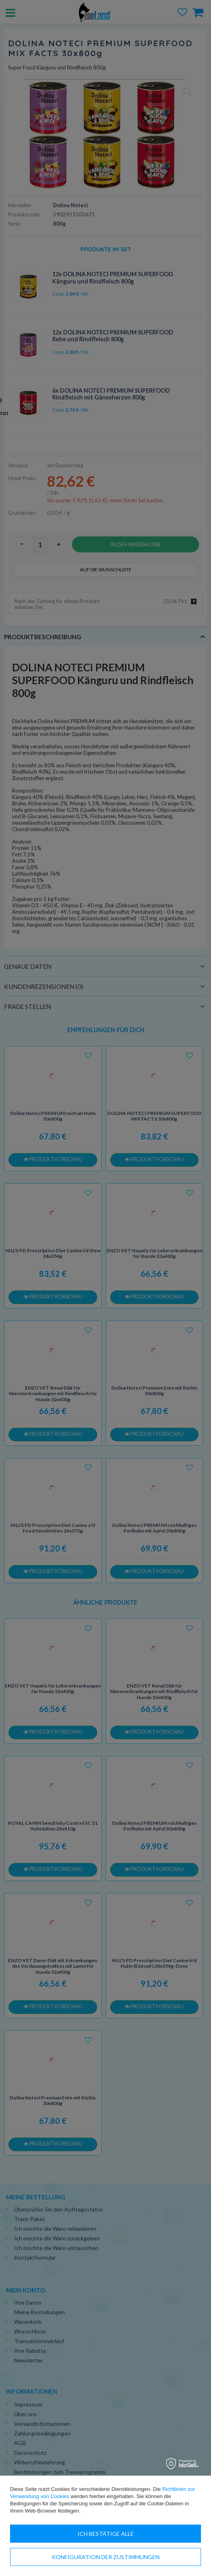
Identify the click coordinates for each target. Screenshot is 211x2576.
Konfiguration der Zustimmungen (106, 2557)
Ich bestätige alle (106, 2533)
